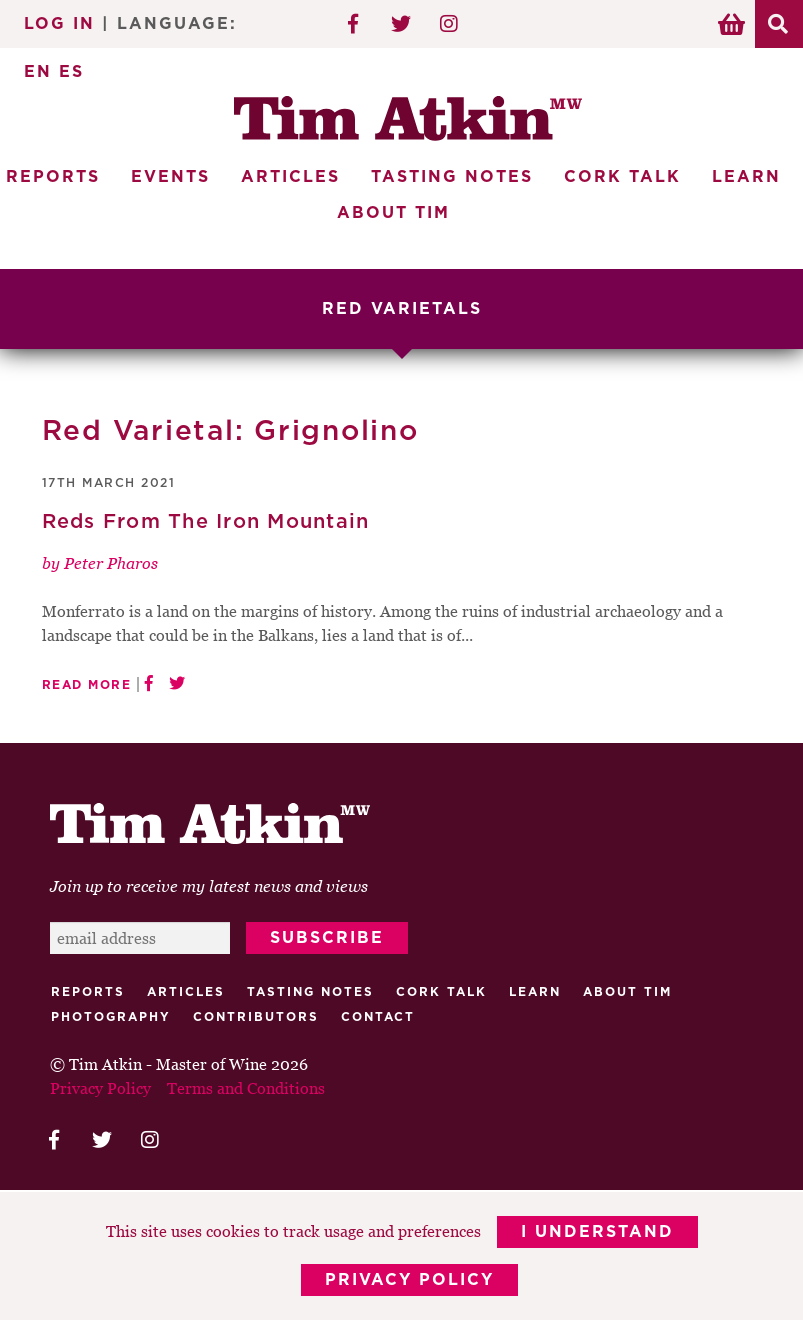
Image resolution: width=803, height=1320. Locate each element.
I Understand (597, 1232)
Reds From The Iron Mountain (206, 522)
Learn (746, 177)
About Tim (393, 213)
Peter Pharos (111, 563)
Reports (88, 992)
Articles (290, 177)
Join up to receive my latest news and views (209, 886)
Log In (59, 24)
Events (170, 177)
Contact (378, 1017)
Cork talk (441, 992)
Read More (87, 685)
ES (71, 72)
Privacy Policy (409, 1280)
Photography (111, 1017)
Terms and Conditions (246, 1088)
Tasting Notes (452, 177)
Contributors (256, 1017)
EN (38, 72)
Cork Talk (622, 177)
